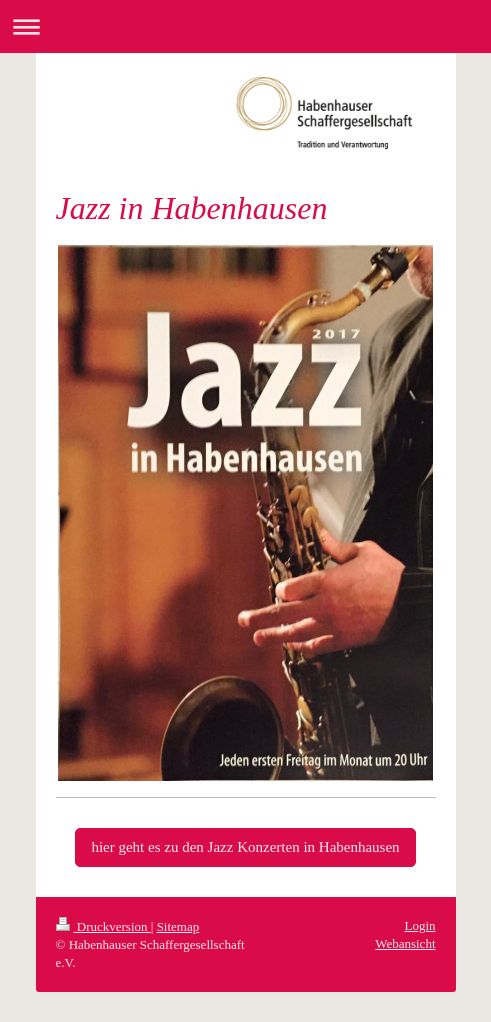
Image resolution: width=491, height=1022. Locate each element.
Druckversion (103, 926)
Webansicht (405, 943)
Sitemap (178, 926)
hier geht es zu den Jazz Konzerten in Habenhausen (245, 847)
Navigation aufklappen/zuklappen (245, 26)
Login (419, 925)
